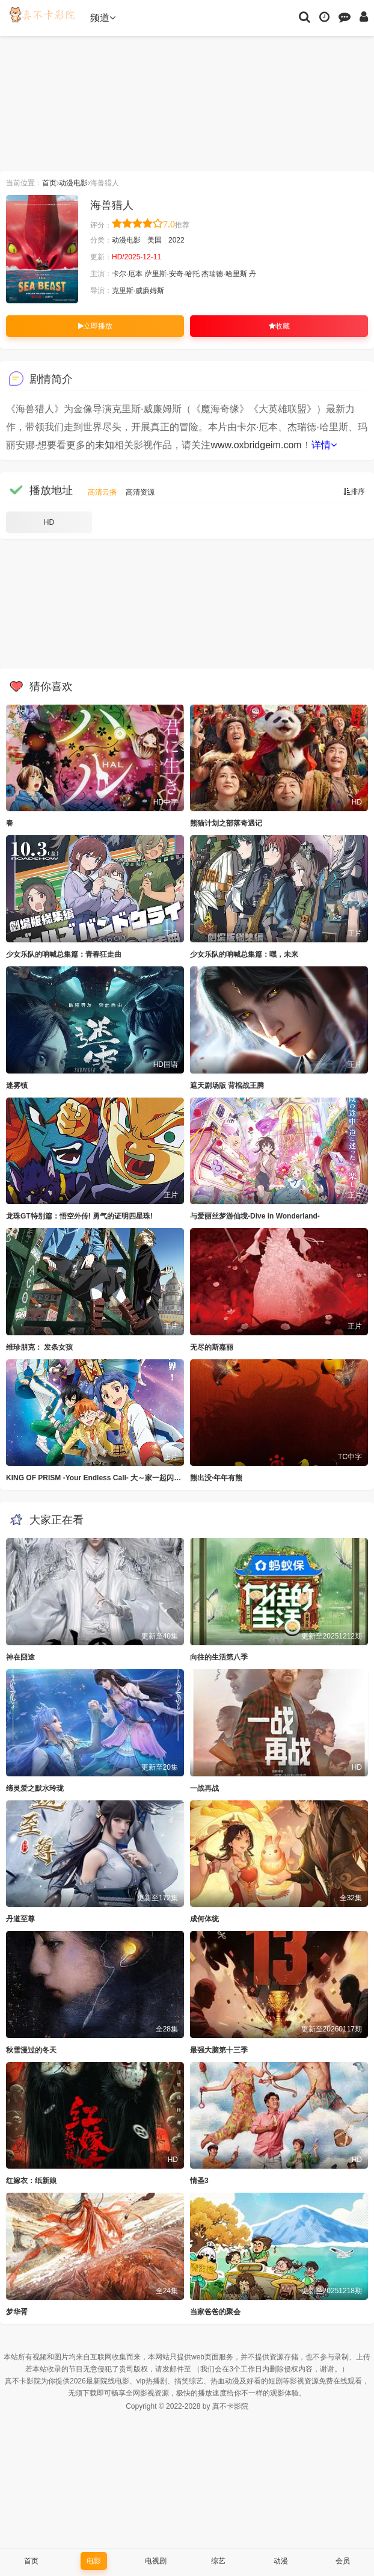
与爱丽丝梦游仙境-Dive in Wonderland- (255, 1216)
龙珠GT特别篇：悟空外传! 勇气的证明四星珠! (79, 1216)
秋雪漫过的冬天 (31, 2050)
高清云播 (102, 492)
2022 (176, 240)
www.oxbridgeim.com (255, 445)
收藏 (279, 326)
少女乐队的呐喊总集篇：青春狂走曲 (63, 954)
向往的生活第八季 (219, 1657)
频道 (102, 18)
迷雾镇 (17, 1085)
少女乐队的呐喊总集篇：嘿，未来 (244, 954)
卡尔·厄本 (127, 274)
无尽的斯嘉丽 (211, 1347)
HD (49, 522)
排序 (354, 491)
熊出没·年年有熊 (216, 1478)
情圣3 (199, 2180)
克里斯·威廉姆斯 (138, 290)
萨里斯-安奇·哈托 (172, 274)
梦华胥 (17, 2312)
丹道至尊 (20, 1919)
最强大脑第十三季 (219, 2050)
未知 (104, 445)
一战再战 (204, 1788)
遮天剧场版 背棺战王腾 (227, 1085)
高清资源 (140, 492)
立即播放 (95, 326)
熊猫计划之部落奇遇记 (226, 823)
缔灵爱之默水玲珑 (35, 1788)
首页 (49, 183)
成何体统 (204, 1919)
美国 (154, 240)
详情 (324, 445)
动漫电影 (73, 183)
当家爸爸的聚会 (215, 2312)
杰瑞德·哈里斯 (224, 274)
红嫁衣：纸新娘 (31, 2180)
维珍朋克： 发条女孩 (39, 1347)
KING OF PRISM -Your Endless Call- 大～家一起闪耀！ (97, 1478)
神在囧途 (20, 1657)
